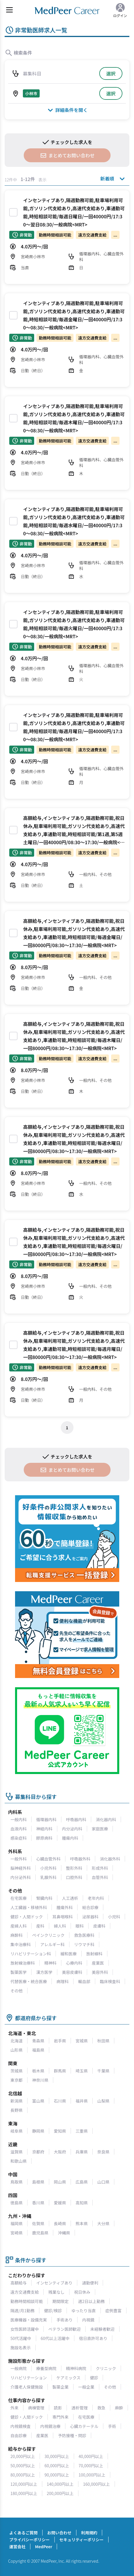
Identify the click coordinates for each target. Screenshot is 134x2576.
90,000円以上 (57, 2475)
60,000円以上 (57, 2465)
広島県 (82, 2182)
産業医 (98, 1963)
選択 (110, 73)
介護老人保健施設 (26, 2387)
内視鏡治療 (50, 2426)
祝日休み (82, 2292)
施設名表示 (20, 2347)
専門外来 (60, 2417)
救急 (101, 2408)
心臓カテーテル (84, 2426)
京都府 (38, 2152)
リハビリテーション (28, 2377)
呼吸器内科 (76, 1819)
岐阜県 (16, 2131)
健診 (94, 2377)
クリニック (106, 2368)
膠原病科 (44, 1838)
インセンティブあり (54, 2283)
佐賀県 (38, 2223)
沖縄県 (64, 2233)
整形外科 (74, 1868)
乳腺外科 (48, 1877)
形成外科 (100, 1868)
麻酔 (119, 2408)
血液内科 (18, 1829)
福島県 (38, 2050)
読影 (58, 2408)
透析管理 (79, 2408)
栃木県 (38, 2071)
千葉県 (103, 2071)
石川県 (60, 2101)
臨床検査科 (110, 1981)
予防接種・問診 (72, 2435)
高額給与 (18, 2283)
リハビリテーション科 (30, 1954)
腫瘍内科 (70, 1838)
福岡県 (16, 2223)
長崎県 (60, 2223)
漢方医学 (44, 1972)
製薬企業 (60, 2387)
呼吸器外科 (80, 1859)
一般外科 (18, 1859)
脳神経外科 (20, 1868)
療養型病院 (46, 2368)
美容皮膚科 (72, 1972)
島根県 (38, 2182)
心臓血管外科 (48, 1859)
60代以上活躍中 (55, 2338)
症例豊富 (113, 2310)
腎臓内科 (44, 1898)
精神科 (50, 1963)
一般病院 (18, 2368)
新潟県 (16, 2101)
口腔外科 (74, 1877)
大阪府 (60, 2152)
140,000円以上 (60, 2484)
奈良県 (103, 2152)
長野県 (16, 2110)
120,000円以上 (23, 2484)
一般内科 (18, 1819)
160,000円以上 (96, 2484)
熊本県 (82, 2223)
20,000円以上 (22, 2456)
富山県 (38, 2101)
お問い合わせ (59, 2533)
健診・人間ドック (26, 1916)
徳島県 (16, 2203)
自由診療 (18, 2435)
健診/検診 (53, 2310)
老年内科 (96, 1898)
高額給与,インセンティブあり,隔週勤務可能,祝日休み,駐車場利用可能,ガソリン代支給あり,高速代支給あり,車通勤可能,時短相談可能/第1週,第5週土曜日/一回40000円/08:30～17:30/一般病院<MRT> (74, 834)
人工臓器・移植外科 (28, 1907)
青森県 (38, 2041)
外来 (14, 2408)
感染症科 (18, 1838)
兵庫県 (82, 2152)
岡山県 (60, 2182)
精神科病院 (76, 2368)
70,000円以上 (91, 2465)
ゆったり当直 (83, 2310)
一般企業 (86, 2387)
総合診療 (90, 1907)
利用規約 (89, 2533)
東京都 (16, 2080)
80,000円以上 (22, 2475)
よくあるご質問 (23, 2533)
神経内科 (44, 1829)
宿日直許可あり (93, 2338)
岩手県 (60, 2041)
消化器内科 (106, 1819)
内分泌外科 (20, 1877)
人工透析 (70, 1898)
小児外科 (48, 1868)
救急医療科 (84, 1935)
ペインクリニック (48, 1935)
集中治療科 (20, 1944)
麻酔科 (16, 1935)
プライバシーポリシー (29, 2539)
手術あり (64, 2320)
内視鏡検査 (20, 2426)
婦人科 (60, 1926)
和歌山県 (18, 2161)
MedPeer (43, 2546)
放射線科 (94, 1954)
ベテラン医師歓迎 (64, 2329)
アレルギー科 (52, 1944)
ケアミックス (68, 2377)
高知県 (82, 2203)
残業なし (56, 2292)
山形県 (16, 2050)
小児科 (114, 1916)
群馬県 (60, 2071)
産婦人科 (18, 1926)
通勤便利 (90, 2283)
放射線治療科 (22, 1963)
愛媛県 (60, 2203)
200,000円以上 (60, 2493)
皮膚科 (99, 1926)
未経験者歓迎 (102, 2329)
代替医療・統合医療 (28, 1981)
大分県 (103, 2223)
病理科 (62, 1981)
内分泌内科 (72, 1829)
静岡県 (38, 2131)
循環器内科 (46, 1819)
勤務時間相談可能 (26, 2301)
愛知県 (60, 2131)
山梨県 (103, 2101)
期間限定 (60, 2301)
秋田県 (103, 2041)
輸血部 (84, 1981)
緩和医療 (68, 1954)
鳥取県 (16, 2182)
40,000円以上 (91, 2456)
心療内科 (74, 1963)
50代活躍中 (20, 2338)
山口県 (103, 2182)
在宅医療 (18, 1898)
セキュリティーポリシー (81, 2539)
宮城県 (82, 2041)
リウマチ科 (84, 1944)
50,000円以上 (22, 2465)
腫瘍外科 (64, 1907)
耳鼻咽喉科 (62, 1916)
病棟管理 (36, 2408)
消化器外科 (110, 1859)
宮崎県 (16, 2233)
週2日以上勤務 (91, 2301)
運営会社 (17, 2546)
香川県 (38, 2203)
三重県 (82, 2131)
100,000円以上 (92, 2475)
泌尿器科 (90, 1916)
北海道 (16, 2041)
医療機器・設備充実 (28, 2320)
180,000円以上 (23, 2493)
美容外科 (100, 1972)
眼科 (80, 1926)
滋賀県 (16, 2152)
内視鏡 (88, 2320)
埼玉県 (82, 2071)
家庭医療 (100, 1829)
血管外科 (100, 1877)
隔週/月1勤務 (22, 2310)
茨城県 (16, 2071)
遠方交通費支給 (24, 2292)
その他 (16, 1991)
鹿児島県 (40, 2233)
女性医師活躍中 (24, 2329)
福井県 (82, 2101)
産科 (40, 1926)
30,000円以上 (57, 2456)
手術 (112, 2426)
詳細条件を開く (67, 110)
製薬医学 (18, 1972)
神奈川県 (40, 2080)
